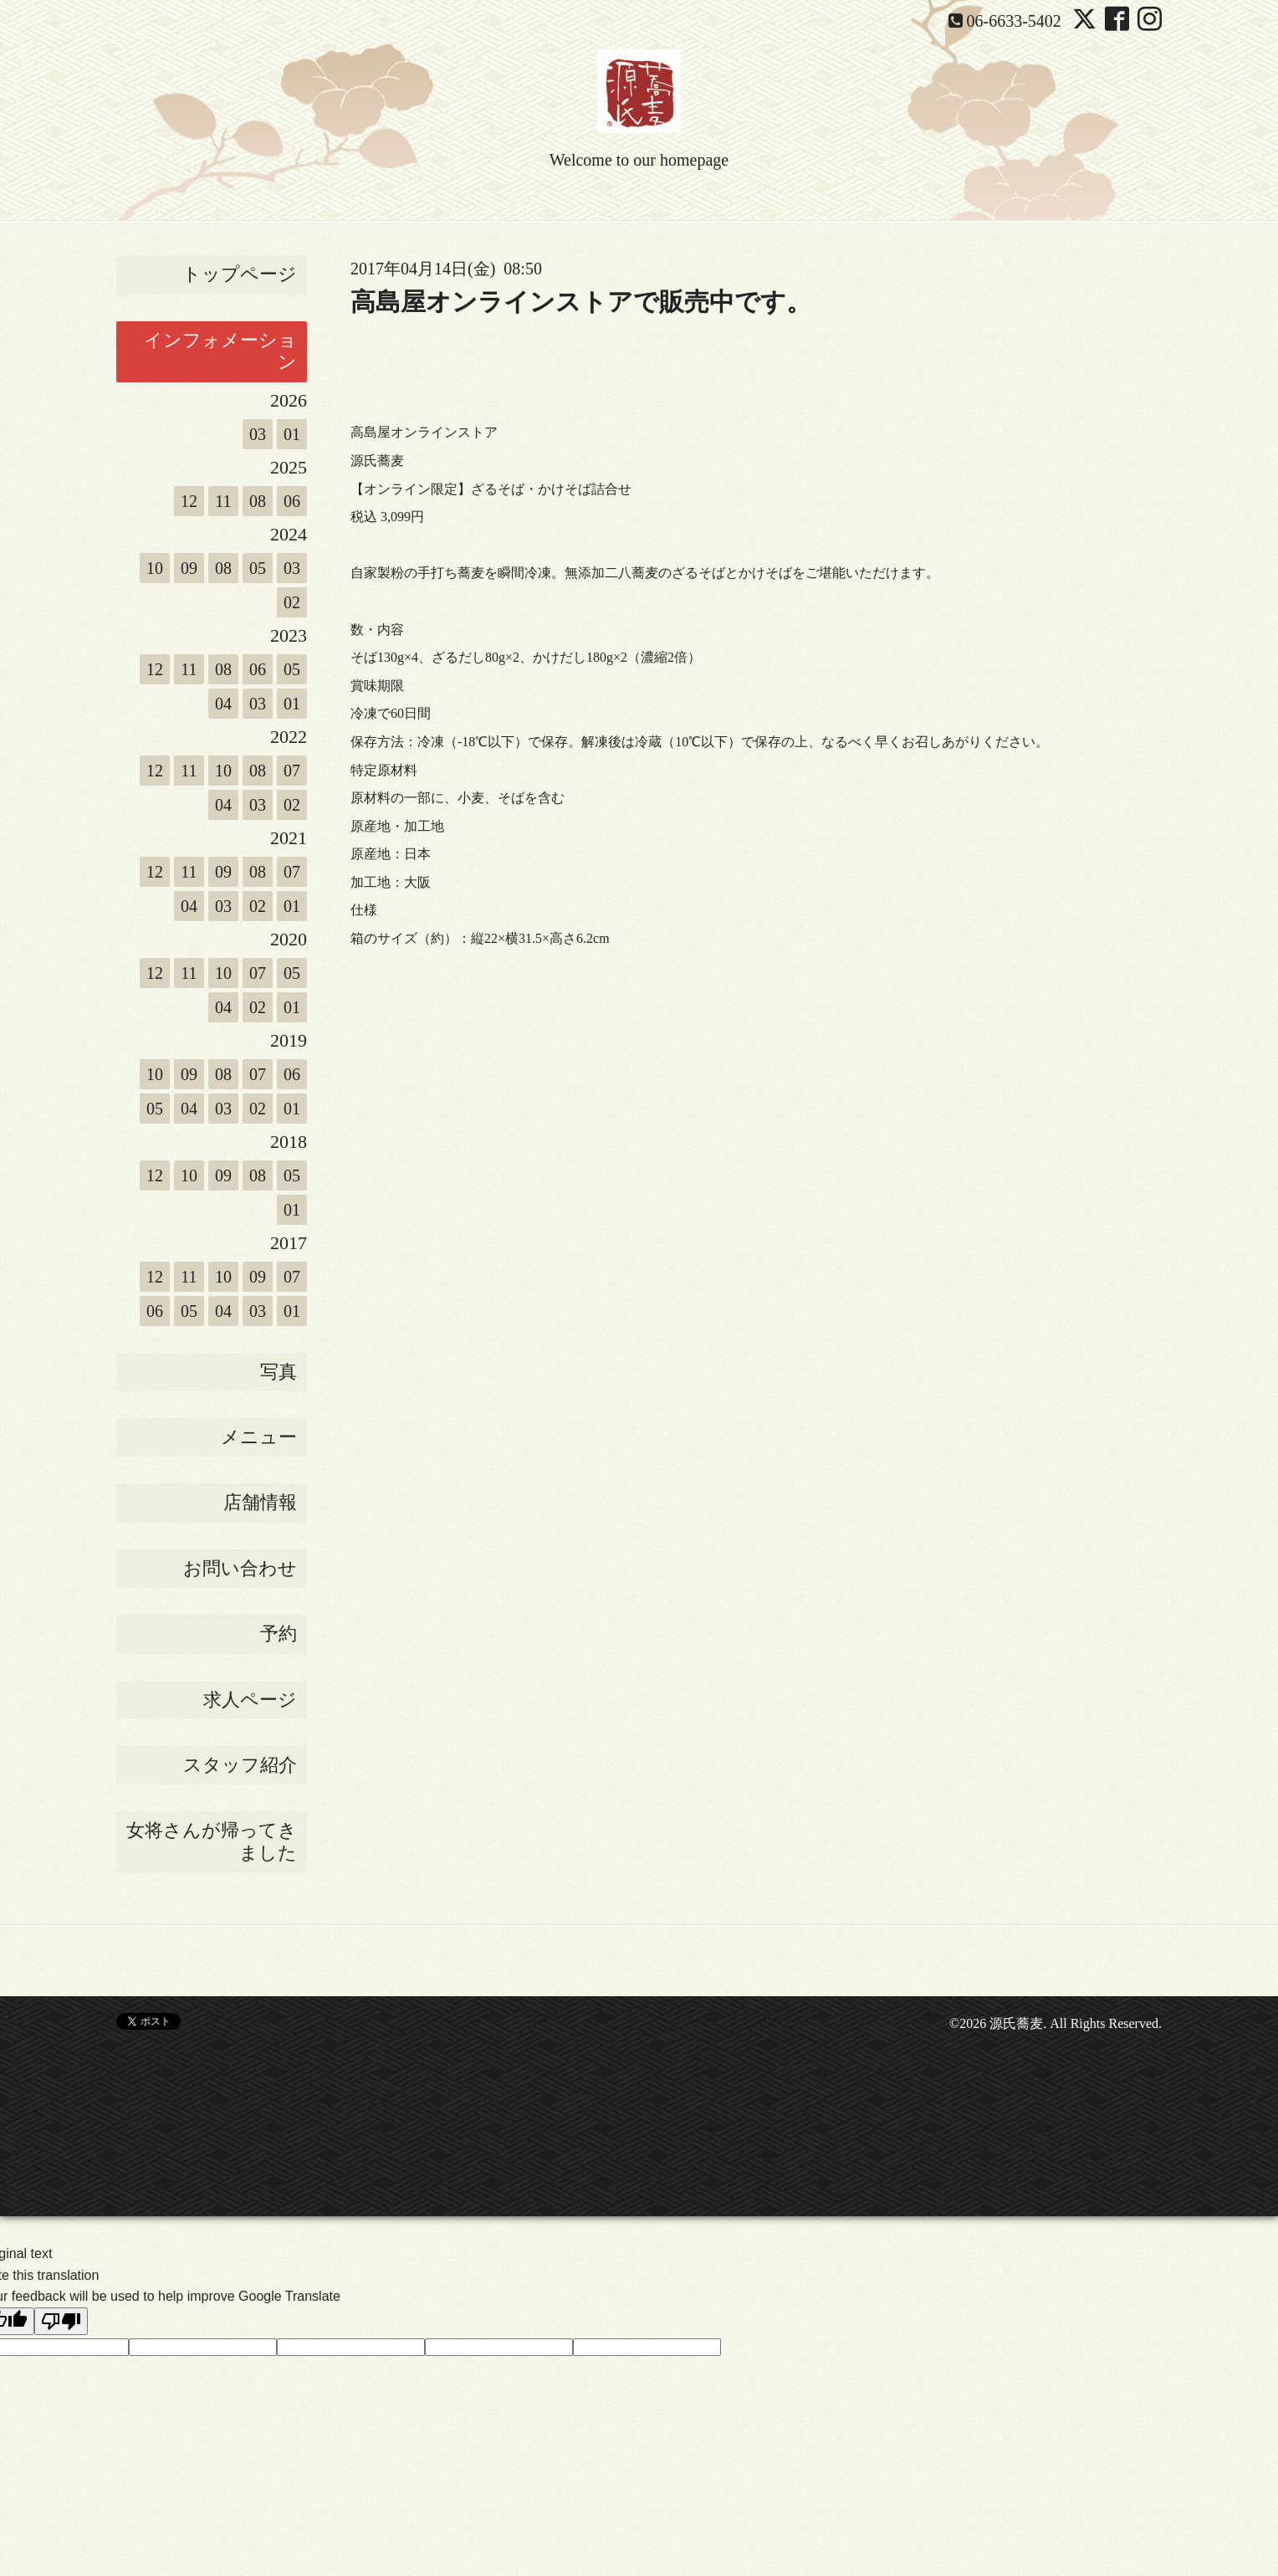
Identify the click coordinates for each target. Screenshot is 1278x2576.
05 (257, 568)
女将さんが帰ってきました (211, 1841)
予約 (278, 1633)
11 (223, 501)
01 (292, 434)
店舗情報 (260, 1502)
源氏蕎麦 (1016, 2023)
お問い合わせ (240, 1568)
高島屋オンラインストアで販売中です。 (580, 301)
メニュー (259, 1436)
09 (189, 568)
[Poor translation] (61, 2321)
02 (292, 602)
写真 (278, 1371)
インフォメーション (220, 351)
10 (154, 568)
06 (292, 501)
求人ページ (250, 1699)
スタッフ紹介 (240, 1764)
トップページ (239, 274)
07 (292, 770)
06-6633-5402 (1014, 21)
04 (223, 703)
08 (257, 501)
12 (189, 501)
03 (257, 434)
